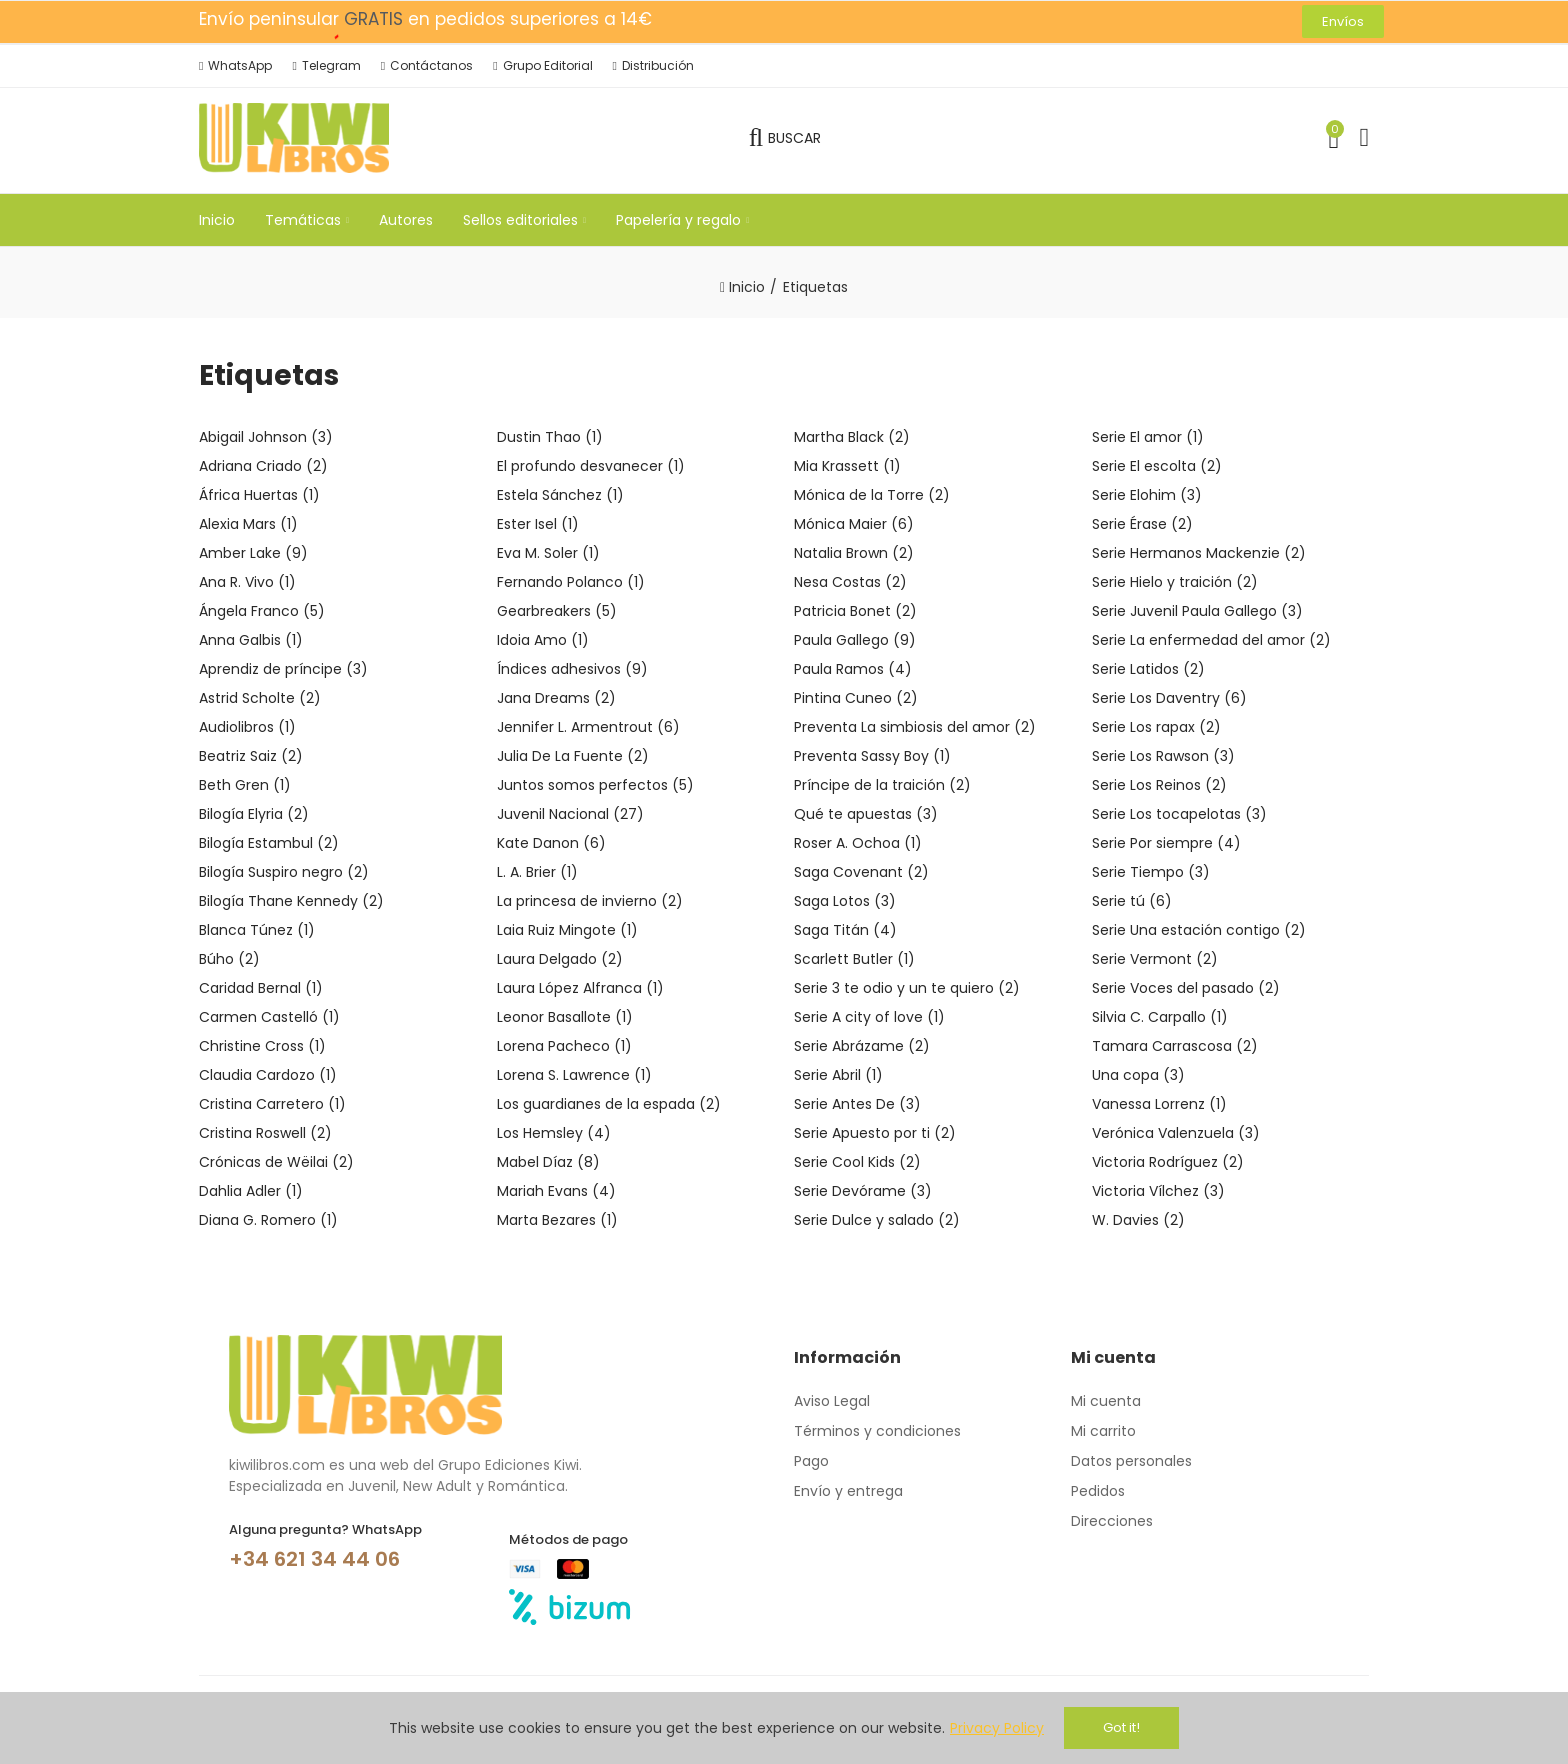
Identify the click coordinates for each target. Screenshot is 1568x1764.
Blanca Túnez (257, 930)
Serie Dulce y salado (877, 1220)
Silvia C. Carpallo (1160, 1017)
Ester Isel (538, 524)
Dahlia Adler (251, 1191)
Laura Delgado (560, 959)
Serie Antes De (857, 1104)
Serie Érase (1142, 524)
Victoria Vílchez (1158, 1191)
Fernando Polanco (571, 582)
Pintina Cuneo (856, 698)
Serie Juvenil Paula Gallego (1197, 611)
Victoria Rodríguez (1168, 1162)
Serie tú (1132, 901)
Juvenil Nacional (570, 814)
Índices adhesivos (572, 669)
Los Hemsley (554, 1133)
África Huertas (259, 495)
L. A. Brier (537, 872)
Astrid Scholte (260, 698)
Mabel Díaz (548, 1162)
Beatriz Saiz (251, 756)
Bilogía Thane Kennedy (291, 901)
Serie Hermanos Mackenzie (1199, 553)
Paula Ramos (853, 669)
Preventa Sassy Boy (872, 756)
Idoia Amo (543, 640)
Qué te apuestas (866, 814)
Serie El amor (1148, 437)
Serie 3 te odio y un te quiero (907, 988)
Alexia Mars (248, 524)
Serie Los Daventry (1169, 698)
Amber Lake (253, 553)
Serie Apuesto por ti (875, 1133)
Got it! (1121, 1727)
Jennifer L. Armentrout (588, 727)
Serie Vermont (1155, 959)
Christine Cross (262, 1046)
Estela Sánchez (560, 495)
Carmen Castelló (269, 1017)
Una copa (1138, 1075)
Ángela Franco (262, 611)
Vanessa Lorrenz (1159, 1104)
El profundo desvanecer (591, 466)
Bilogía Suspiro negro (284, 872)
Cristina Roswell (265, 1133)
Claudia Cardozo (268, 1075)
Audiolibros (247, 727)
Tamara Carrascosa (1175, 1046)
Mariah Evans (556, 1191)
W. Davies (1138, 1220)
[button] (1343, 21)
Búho (229, 959)
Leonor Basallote (565, 1017)
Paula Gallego (855, 640)
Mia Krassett (847, 466)
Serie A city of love (869, 1017)
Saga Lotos (845, 901)
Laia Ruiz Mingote (567, 930)
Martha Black (852, 437)
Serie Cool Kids (857, 1162)
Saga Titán (845, 930)
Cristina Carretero (272, 1104)
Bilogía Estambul (269, 843)
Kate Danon (551, 843)
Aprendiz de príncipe (283, 669)
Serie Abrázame (862, 1046)
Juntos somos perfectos (595, 785)
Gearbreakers (557, 611)
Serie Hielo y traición (1175, 582)
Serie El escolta (1157, 466)
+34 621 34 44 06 (314, 1559)
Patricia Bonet (855, 611)
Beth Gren (245, 785)
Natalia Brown (854, 553)
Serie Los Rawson (1163, 756)
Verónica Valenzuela (1176, 1133)
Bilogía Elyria (254, 814)
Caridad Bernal (261, 988)
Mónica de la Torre (872, 495)
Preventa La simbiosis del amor (915, 727)
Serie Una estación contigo (1199, 930)
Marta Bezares (557, 1220)
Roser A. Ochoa (858, 843)
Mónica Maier (854, 524)
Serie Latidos (1148, 669)
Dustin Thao (550, 437)
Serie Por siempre (1166, 843)
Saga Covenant (861, 872)
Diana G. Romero (268, 1220)
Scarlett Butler (854, 959)
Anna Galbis (251, 640)
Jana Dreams (556, 698)
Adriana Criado (263, 466)
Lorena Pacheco (564, 1046)
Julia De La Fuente (573, 756)
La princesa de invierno (590, 901)
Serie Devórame (863, 1191)
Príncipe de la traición (882, 785)
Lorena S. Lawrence (574, 1075)
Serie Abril (838, 1075)
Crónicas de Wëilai (276, 1162)
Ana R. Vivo (247, 582)
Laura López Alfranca (580, 988)
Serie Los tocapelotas (1179, 814)
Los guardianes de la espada (609, 1104)
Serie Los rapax (1156, 727)
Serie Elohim (1147, 495)
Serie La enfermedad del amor (1211, 640)
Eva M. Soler (548, 553)
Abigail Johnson (266, 437)
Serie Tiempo (1151, 872)
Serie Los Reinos (1159, 785)
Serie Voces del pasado (1186, 988)
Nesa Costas (850, 582)
